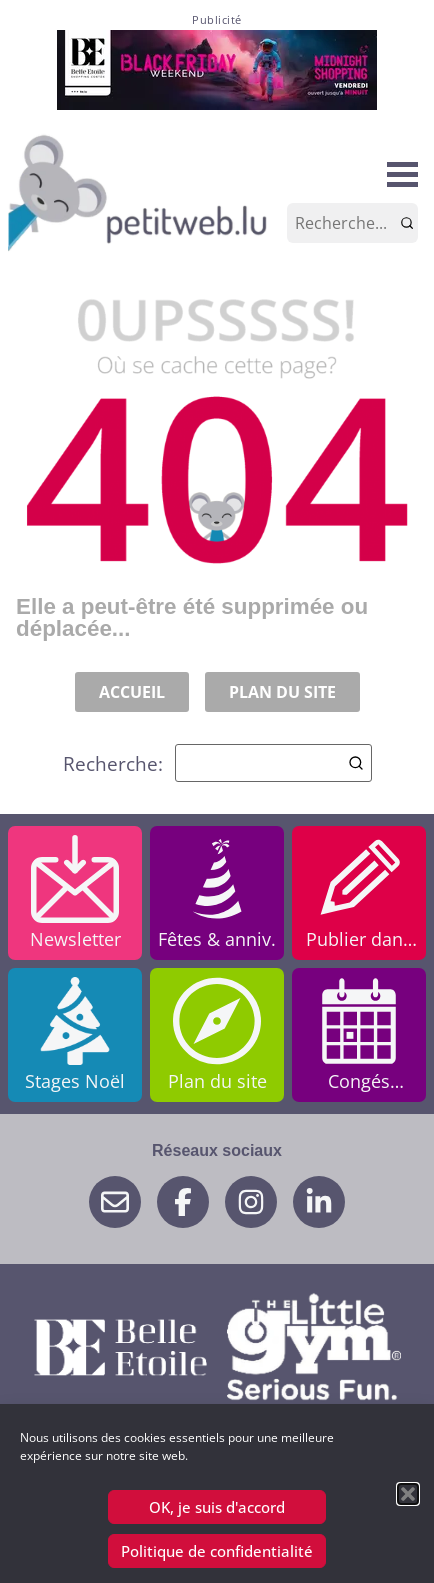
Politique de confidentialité (217, 1551)
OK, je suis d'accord (217, 1507)
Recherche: (217, 763)
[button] (408, 1494)
